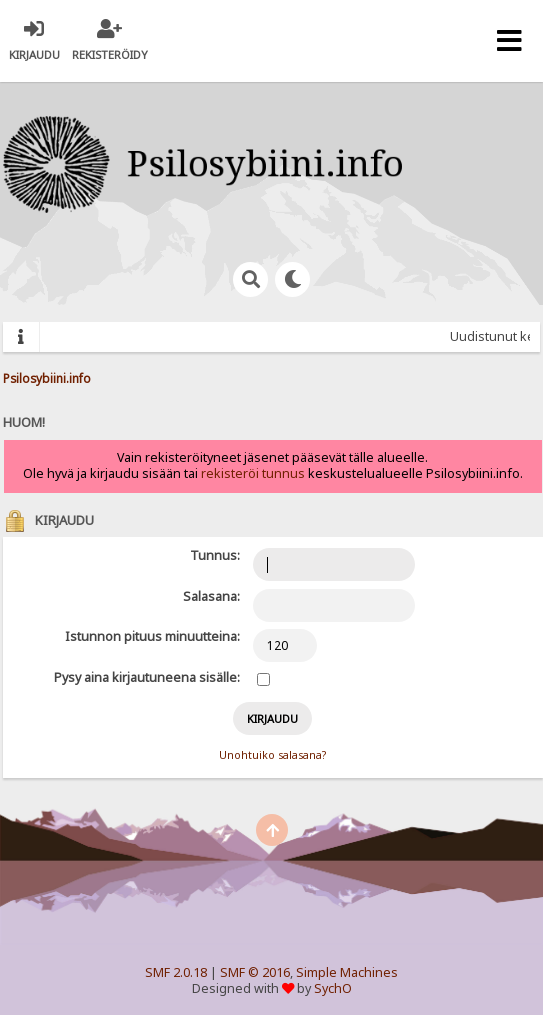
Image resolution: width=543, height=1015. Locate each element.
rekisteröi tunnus (253, 473)
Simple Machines (347, 972)
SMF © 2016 (255, 972)
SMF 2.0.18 (176, 972)
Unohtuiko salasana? (272, 755)
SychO (333, 988)
